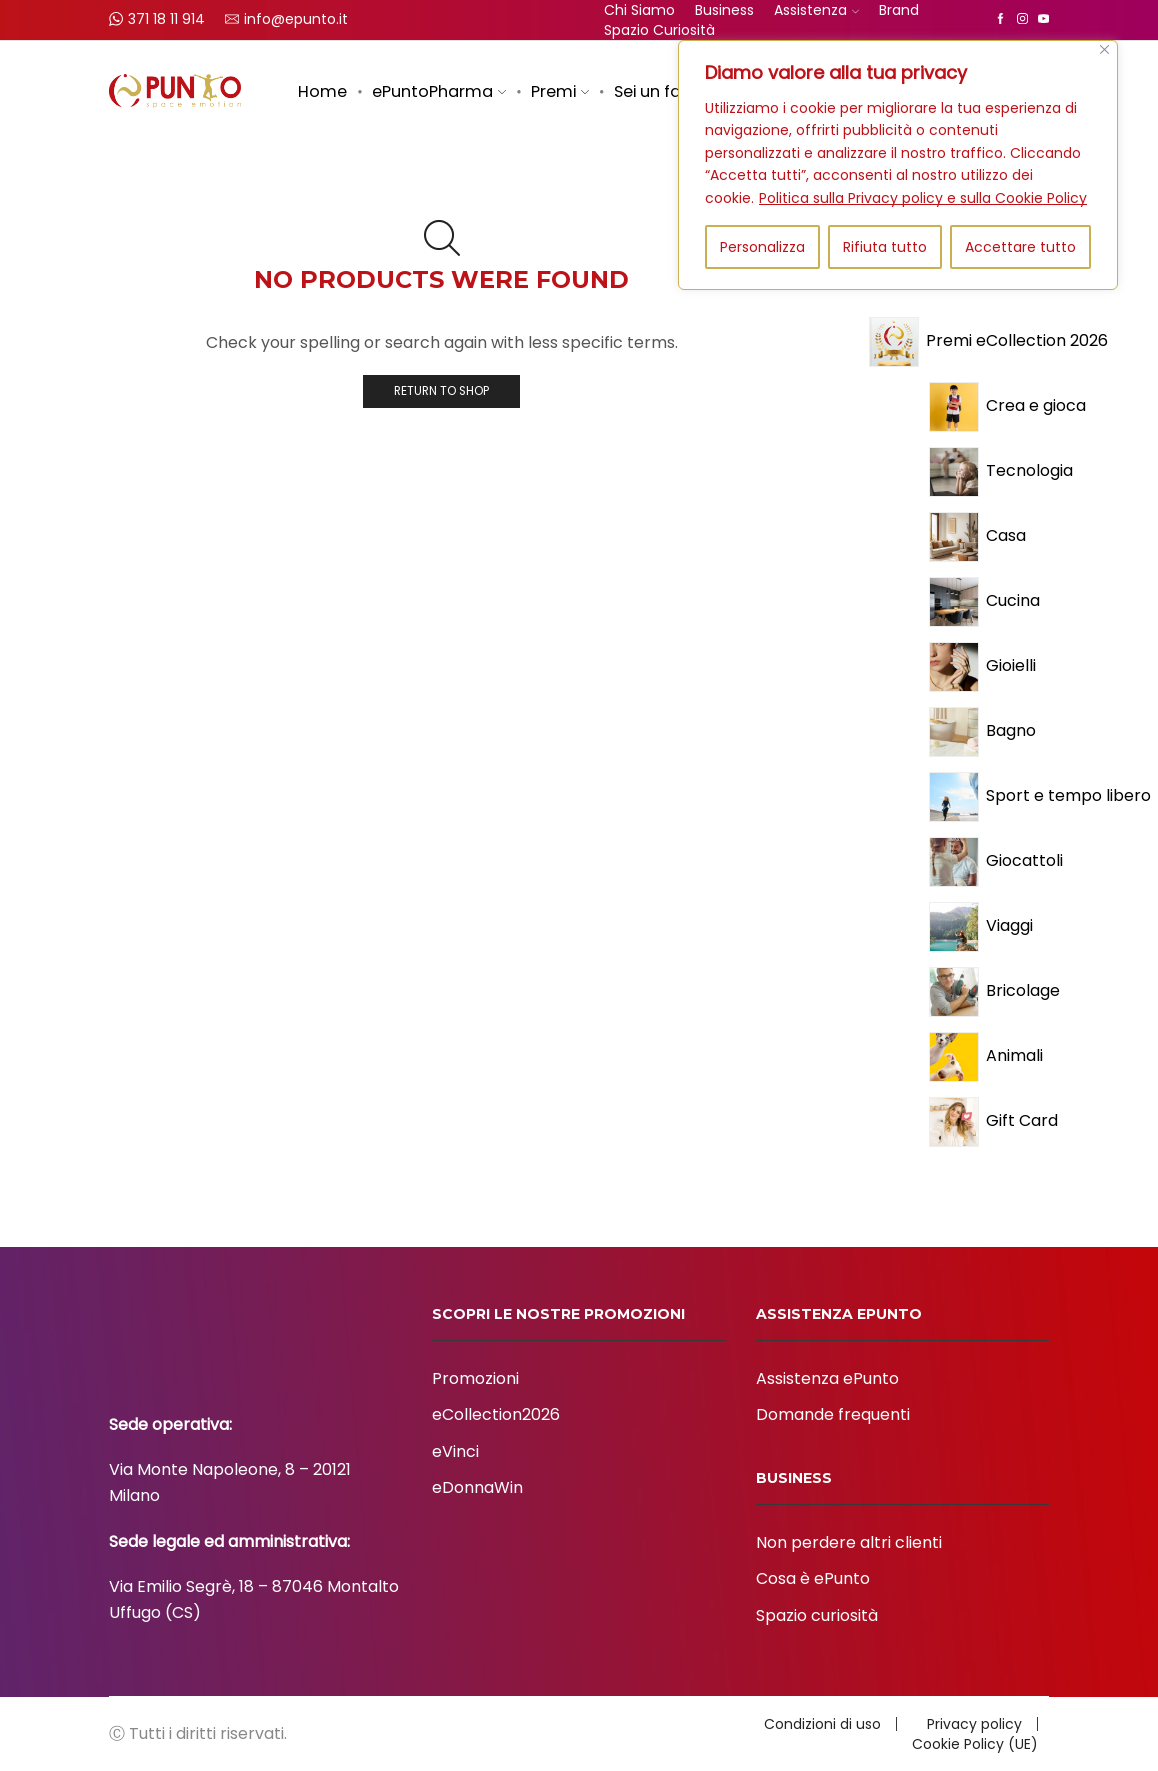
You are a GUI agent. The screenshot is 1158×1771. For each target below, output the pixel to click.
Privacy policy (974, 1724)
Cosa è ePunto (813, 1578)
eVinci (455, 1451)
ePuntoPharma (439, 91)
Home (322, 91)
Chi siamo (639, 10)
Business (724, 10)
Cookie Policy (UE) (975, 1744)
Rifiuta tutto (885, 247)
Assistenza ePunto (827, 1378)
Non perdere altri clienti (849, 1542)
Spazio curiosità (659, 30)
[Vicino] (1104, 49)
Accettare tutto (1020, 247)
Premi (560, 91)
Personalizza (762, 247)
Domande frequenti (833, 1414)
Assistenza (816, 10)
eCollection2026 (496, 1414)
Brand (899, 10)
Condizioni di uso (822, 1724)
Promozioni (475, 1378)
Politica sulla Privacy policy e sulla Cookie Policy (923, 198)
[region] (898, 165)
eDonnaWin (477, 1487)
